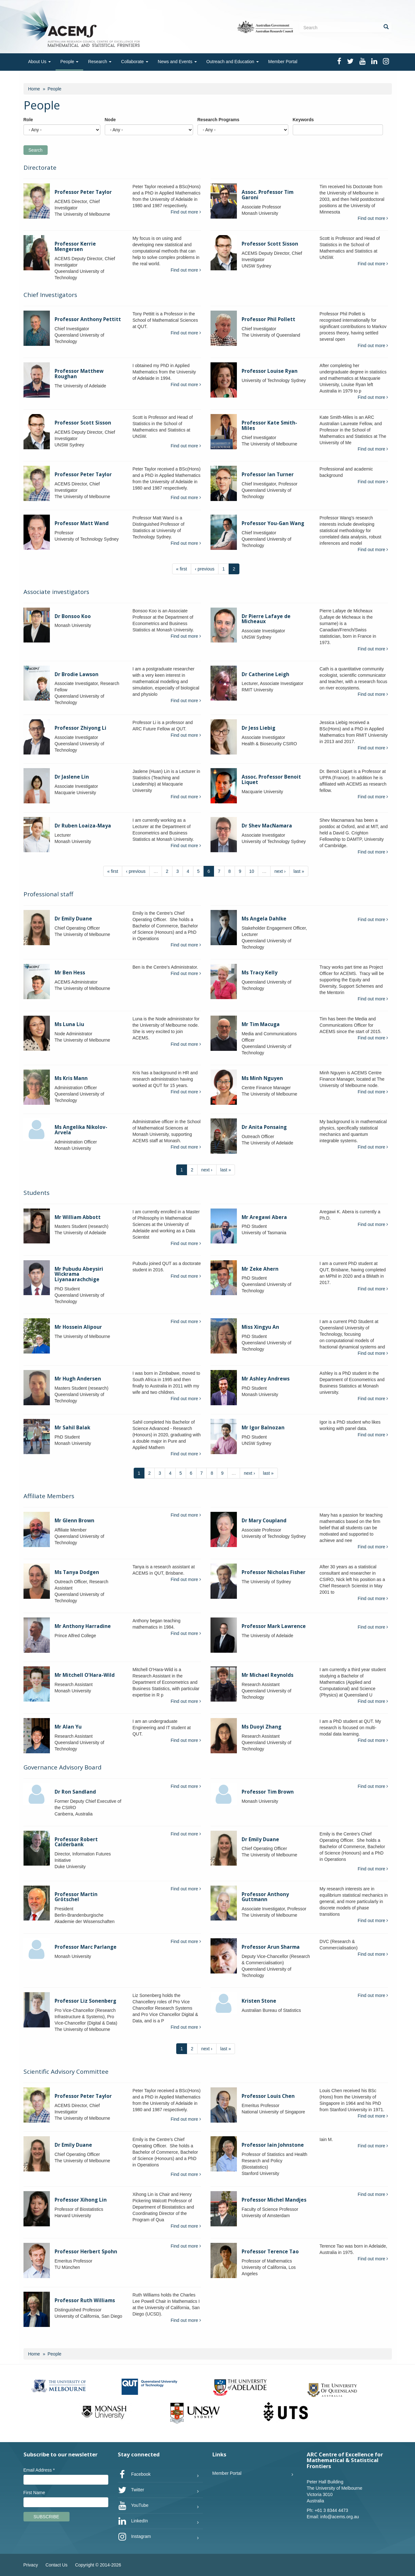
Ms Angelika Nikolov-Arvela (81, 1130)
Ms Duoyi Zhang (261, 1726)
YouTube (133, 2505)
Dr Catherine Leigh (265, 674)
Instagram (134, 2536)
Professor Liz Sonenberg (85, 2001)
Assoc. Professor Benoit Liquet (271, 780)
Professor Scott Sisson (270, 243)
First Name (34, 2492)
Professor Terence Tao (270, 2251)
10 (251, 871)
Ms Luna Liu (69, 1024)
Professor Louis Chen (268, 2096)
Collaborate (134, 61)
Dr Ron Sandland (75, 1792)
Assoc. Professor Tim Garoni (267, 195)
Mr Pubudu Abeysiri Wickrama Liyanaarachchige (79, 1274)
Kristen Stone (259, 2001)
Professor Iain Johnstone (273, 2145)
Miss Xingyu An (260, 1327)
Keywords (303, 119)
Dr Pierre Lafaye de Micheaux (266, 619)
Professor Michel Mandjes (274, 2200)
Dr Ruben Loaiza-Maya (83, 825)
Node (110, 119)
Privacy (30, 2564)
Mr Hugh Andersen (78, 1378)
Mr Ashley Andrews (266, 1378)
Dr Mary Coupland (264, 1520)
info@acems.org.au (339, 2516)
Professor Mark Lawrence (274, 1626)
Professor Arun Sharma (271, 1947)
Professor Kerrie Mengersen (75, 246)
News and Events (177, 61)
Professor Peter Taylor (83, 192)
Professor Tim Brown (268, 1792)
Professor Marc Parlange (86, 1947)
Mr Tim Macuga (261, 1024)
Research (99, 61)
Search (36, 150)
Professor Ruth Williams (85, 2300)
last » (298, 871)
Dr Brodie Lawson (76, 674)
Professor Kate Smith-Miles (269, 425)
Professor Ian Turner (268, 474)
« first (181, 568)
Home (34, 88)
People (69, 61)
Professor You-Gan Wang (273, 523)
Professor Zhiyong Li (80, 728)
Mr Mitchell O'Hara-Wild (85, 1675)
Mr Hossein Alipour (78, 1327)
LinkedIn (133, 2521)
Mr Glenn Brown (74, 1520)
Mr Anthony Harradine (83, 1626)
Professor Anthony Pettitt (88, 319)
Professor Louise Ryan (270, 371)
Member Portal (283, 61)
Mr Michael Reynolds (267, 1675)
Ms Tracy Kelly (260, 972)
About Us (39, 61)
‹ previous (204, 568)
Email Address (39, 2470)
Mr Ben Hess (70, 972)
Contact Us (56, 2564)
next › (279, 871)
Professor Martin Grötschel (76, 1897)
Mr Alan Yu (68, 1726)
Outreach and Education (232, 61)
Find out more (186, 211)
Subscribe (46, 2516)
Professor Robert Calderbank (76, 1842)
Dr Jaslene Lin (72, 777)
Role (28, 119)
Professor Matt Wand (82, 523)
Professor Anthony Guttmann (265, 1897)
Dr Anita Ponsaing (264, 1127)
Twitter (131, 2490)
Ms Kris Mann (71, 1078)
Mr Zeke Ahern (260, 1269)
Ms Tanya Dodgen (77, 1572)
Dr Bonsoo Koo (73, 616)
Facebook (134, 2474)
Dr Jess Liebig (258, 728)
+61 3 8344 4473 (331, 2510)
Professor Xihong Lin (81, 2200)
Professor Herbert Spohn (86, 2251)
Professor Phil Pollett (268, 319)
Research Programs (218, 119)
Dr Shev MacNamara (267, 825)
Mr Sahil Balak (72, 1427)
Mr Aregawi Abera (264, 1217)
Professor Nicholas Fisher (273, 1572)
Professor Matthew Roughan (79, 374)
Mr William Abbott (78, 1217)
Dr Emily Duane (73, 918)
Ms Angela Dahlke (264, 918)
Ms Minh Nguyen (262, 1078)
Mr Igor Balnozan (263, 1427)
